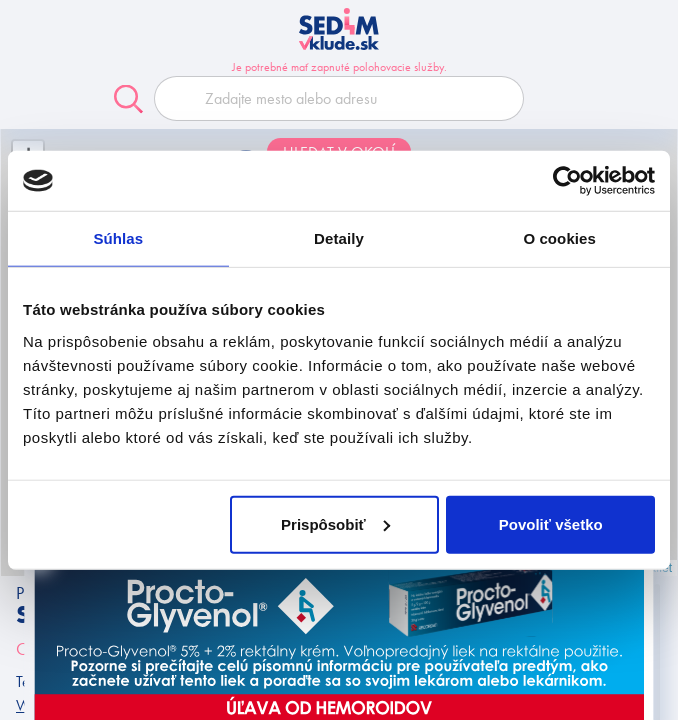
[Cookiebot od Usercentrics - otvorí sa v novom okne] (567, 181)
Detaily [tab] (339, 238)
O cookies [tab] (559, 238)
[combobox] (339, 98)
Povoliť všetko (551, 523)
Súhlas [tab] (118, 238)
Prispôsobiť (335, 523)
